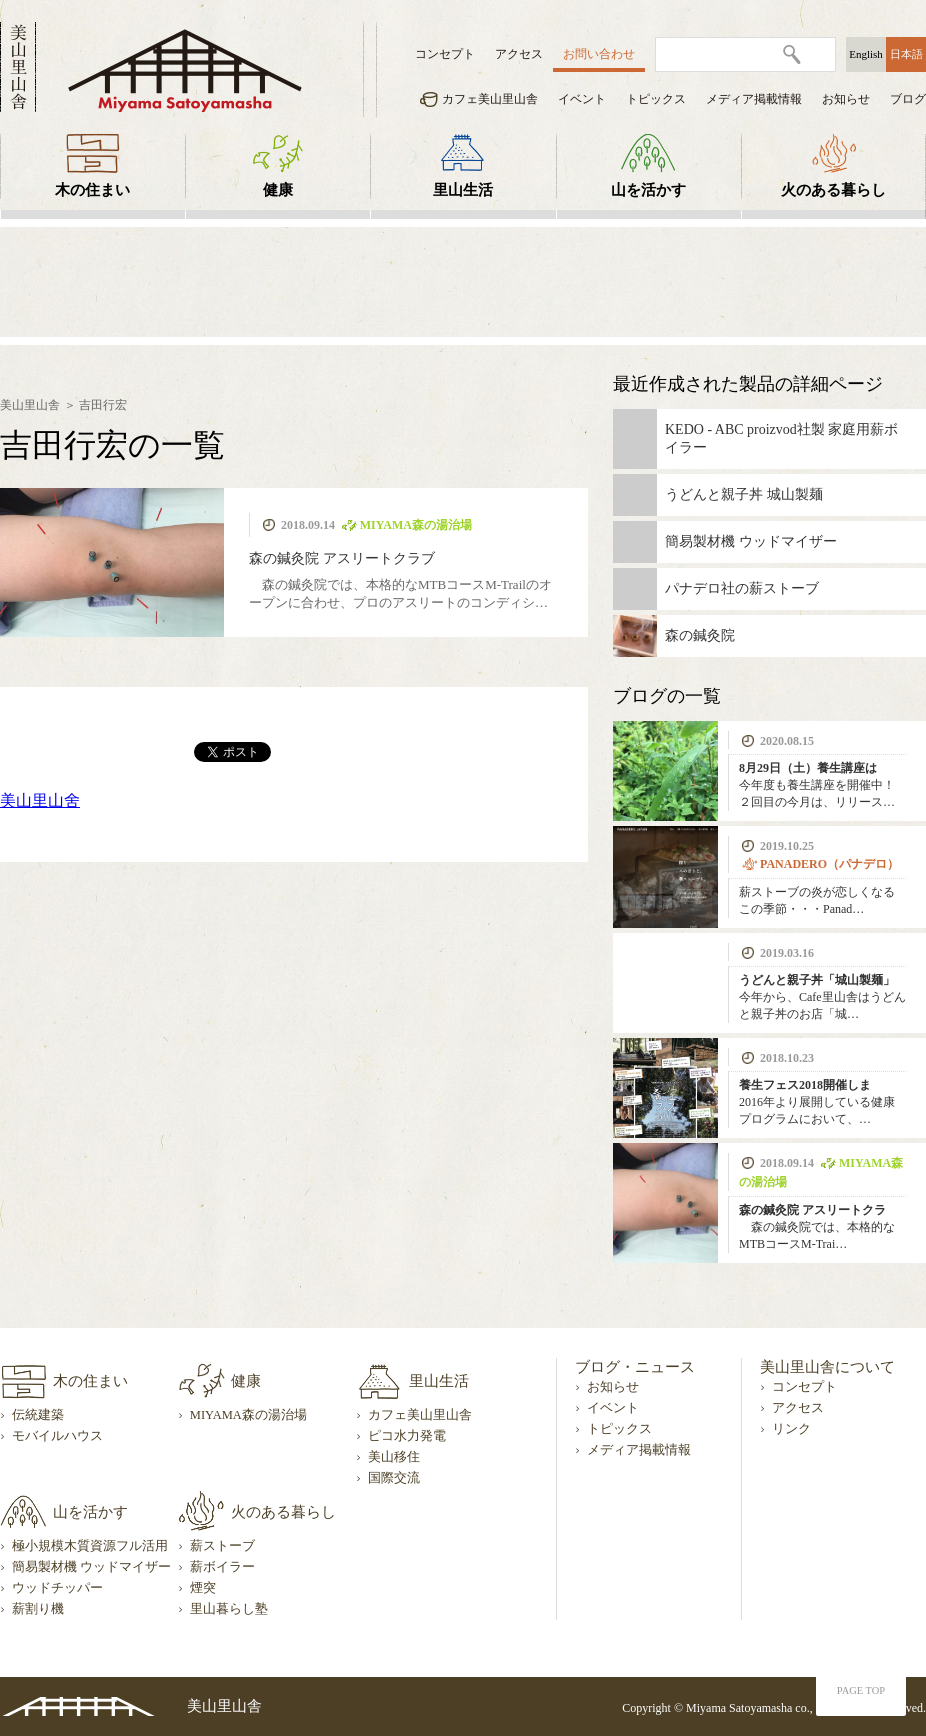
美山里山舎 (30, 405)
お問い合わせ (599, 54)
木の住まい (92, 190)
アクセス (519, 54)
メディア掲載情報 (754, 99)
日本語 (906, 54)
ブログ (908, 99)
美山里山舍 (40, 800)
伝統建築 (38, 1415)
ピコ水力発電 (407, 1436)
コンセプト (445, 54)
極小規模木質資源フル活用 (90, 1546)
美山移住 (394, 1457)
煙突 (203, 1588)
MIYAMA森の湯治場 (248, 1415)
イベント (582, 99)
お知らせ (846, 99)
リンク (791, 1429)
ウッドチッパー (57, 1588)
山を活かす (648, 190)
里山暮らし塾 (229, 1609)
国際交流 (394, 1478)
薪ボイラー (222, 1567)
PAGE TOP (861, 1690)
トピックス (656, 99)
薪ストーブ (222, 1546)
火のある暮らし (833, 190)
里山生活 (463, 190)
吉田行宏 (103, 405)
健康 (278, 190)
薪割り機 (38, 1609)
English (866, 54)
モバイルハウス (57, 1436)
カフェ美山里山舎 (490, 99)
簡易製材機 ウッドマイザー (91, 1567)
